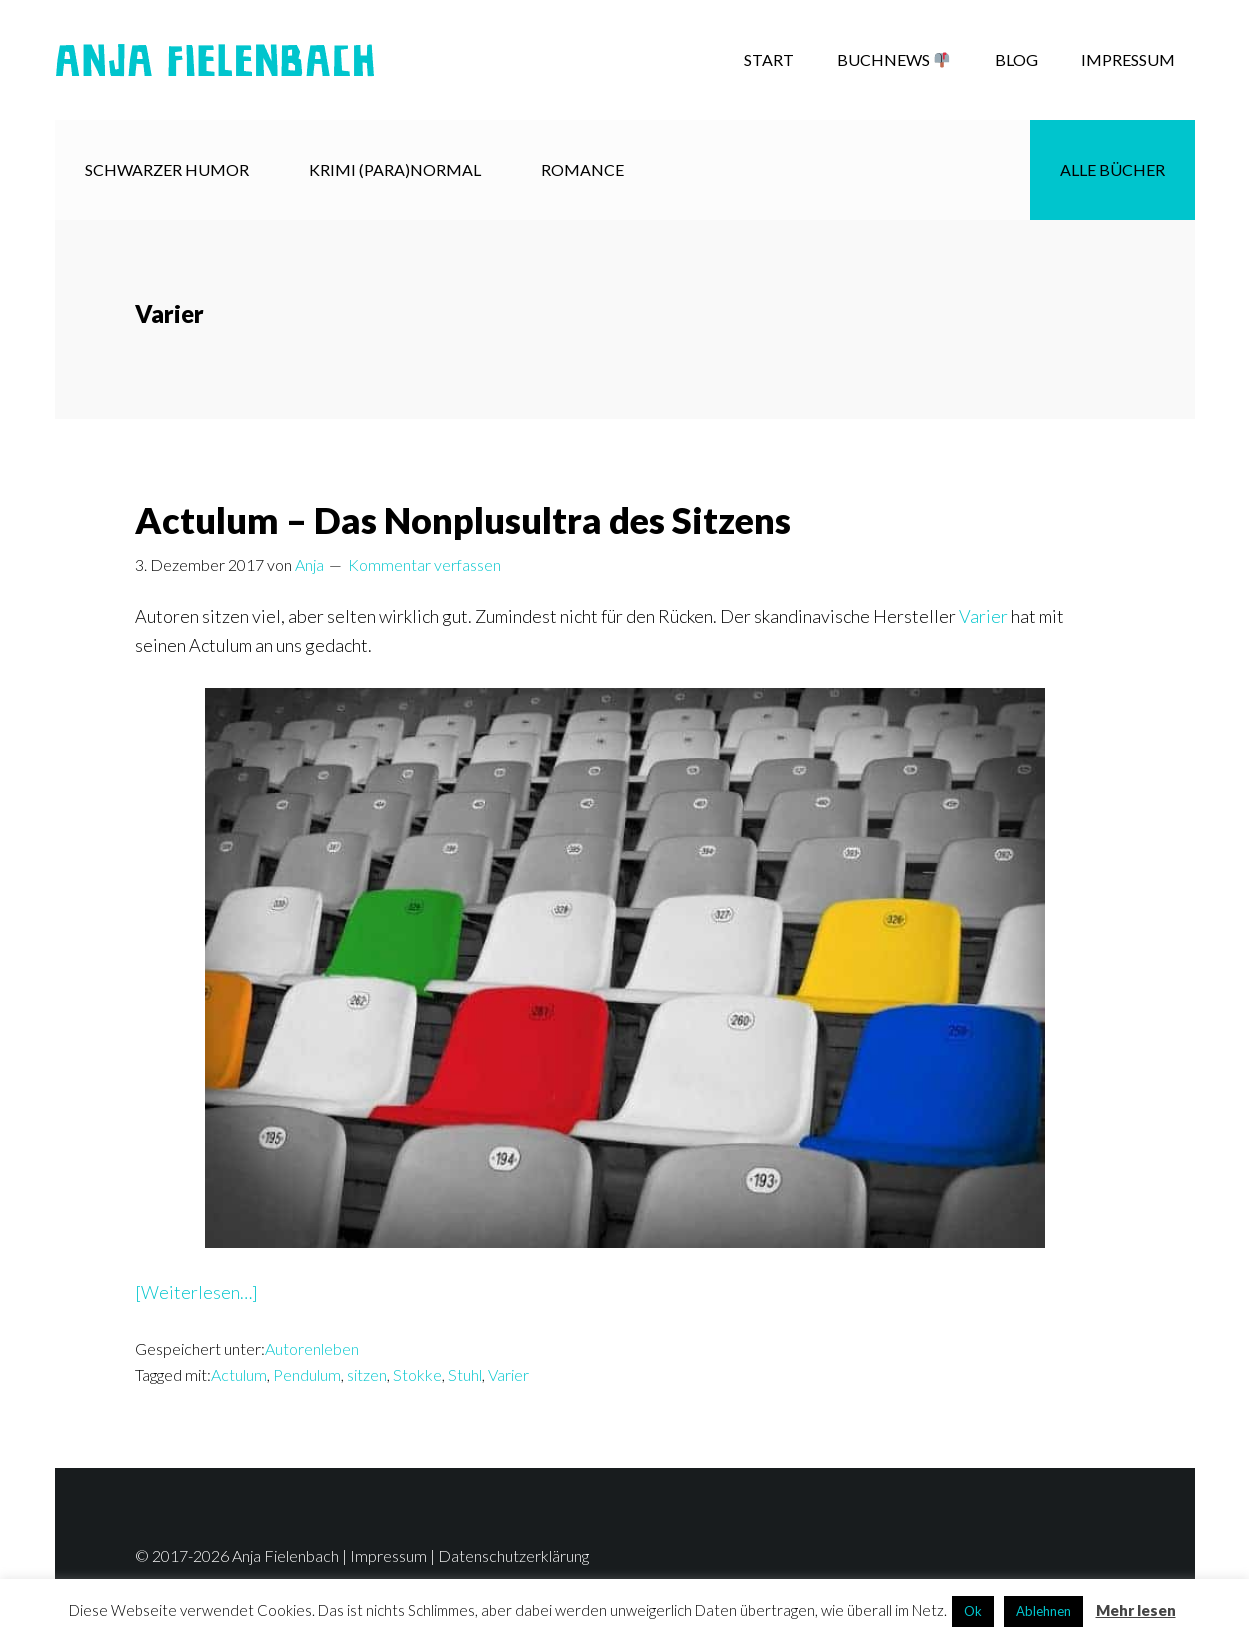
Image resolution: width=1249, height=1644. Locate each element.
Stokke (417, 1374)
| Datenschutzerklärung (508, 1555)
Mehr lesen (1136, 1610)
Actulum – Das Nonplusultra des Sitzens (463, 520)
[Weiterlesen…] (196, 1292)
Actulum (239, 1374)
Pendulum (307, 1374)
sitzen (367, 1374)
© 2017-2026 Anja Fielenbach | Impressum (281, 1555)
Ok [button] (973, 1611)
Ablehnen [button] (1043, 1611)
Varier (983, 616)
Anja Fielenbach (215, 60)
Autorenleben (312, 1348)
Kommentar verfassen (424, 564)
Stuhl (465, 1374)
